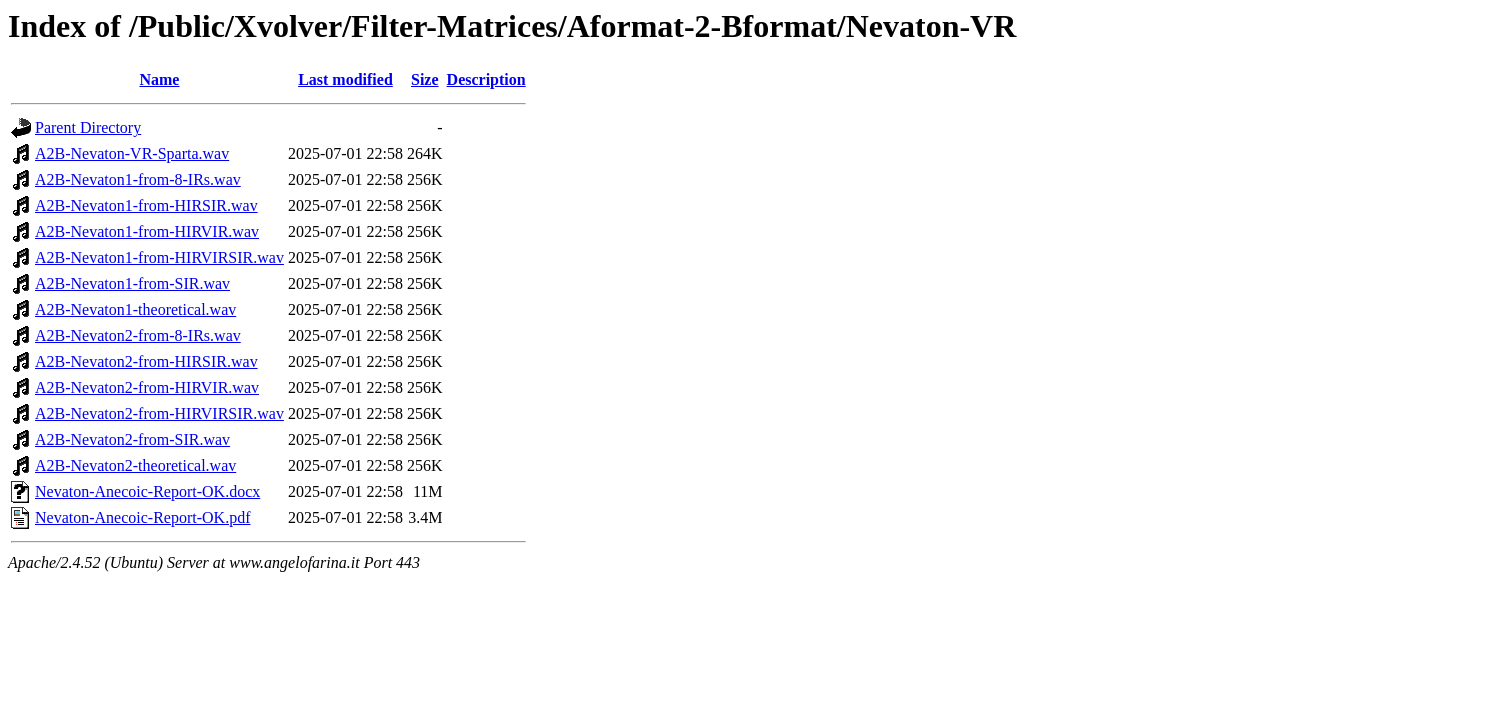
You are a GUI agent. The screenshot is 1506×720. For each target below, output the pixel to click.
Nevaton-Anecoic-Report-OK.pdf (142, 517)
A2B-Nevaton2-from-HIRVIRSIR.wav (159, 413)
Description (486, 79)
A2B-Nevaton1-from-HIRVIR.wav (147, 231)
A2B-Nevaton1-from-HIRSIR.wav (146, 205)
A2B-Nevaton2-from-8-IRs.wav (138, 335)
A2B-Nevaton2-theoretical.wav (135, 465)
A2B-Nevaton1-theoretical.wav (135, 309)
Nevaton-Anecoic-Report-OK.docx (147, 491)
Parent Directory (88, 127)
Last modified (345, 79)
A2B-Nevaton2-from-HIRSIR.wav (146, 361)
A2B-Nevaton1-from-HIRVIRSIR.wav (159, 257)
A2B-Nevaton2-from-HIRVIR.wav (147, 387)
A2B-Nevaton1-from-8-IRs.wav (138, 179)
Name (159, 79)
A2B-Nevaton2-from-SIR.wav (132, 439)
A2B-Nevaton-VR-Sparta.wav (132, 153)
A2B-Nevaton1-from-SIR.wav (132, 283)
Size (425, 79)
